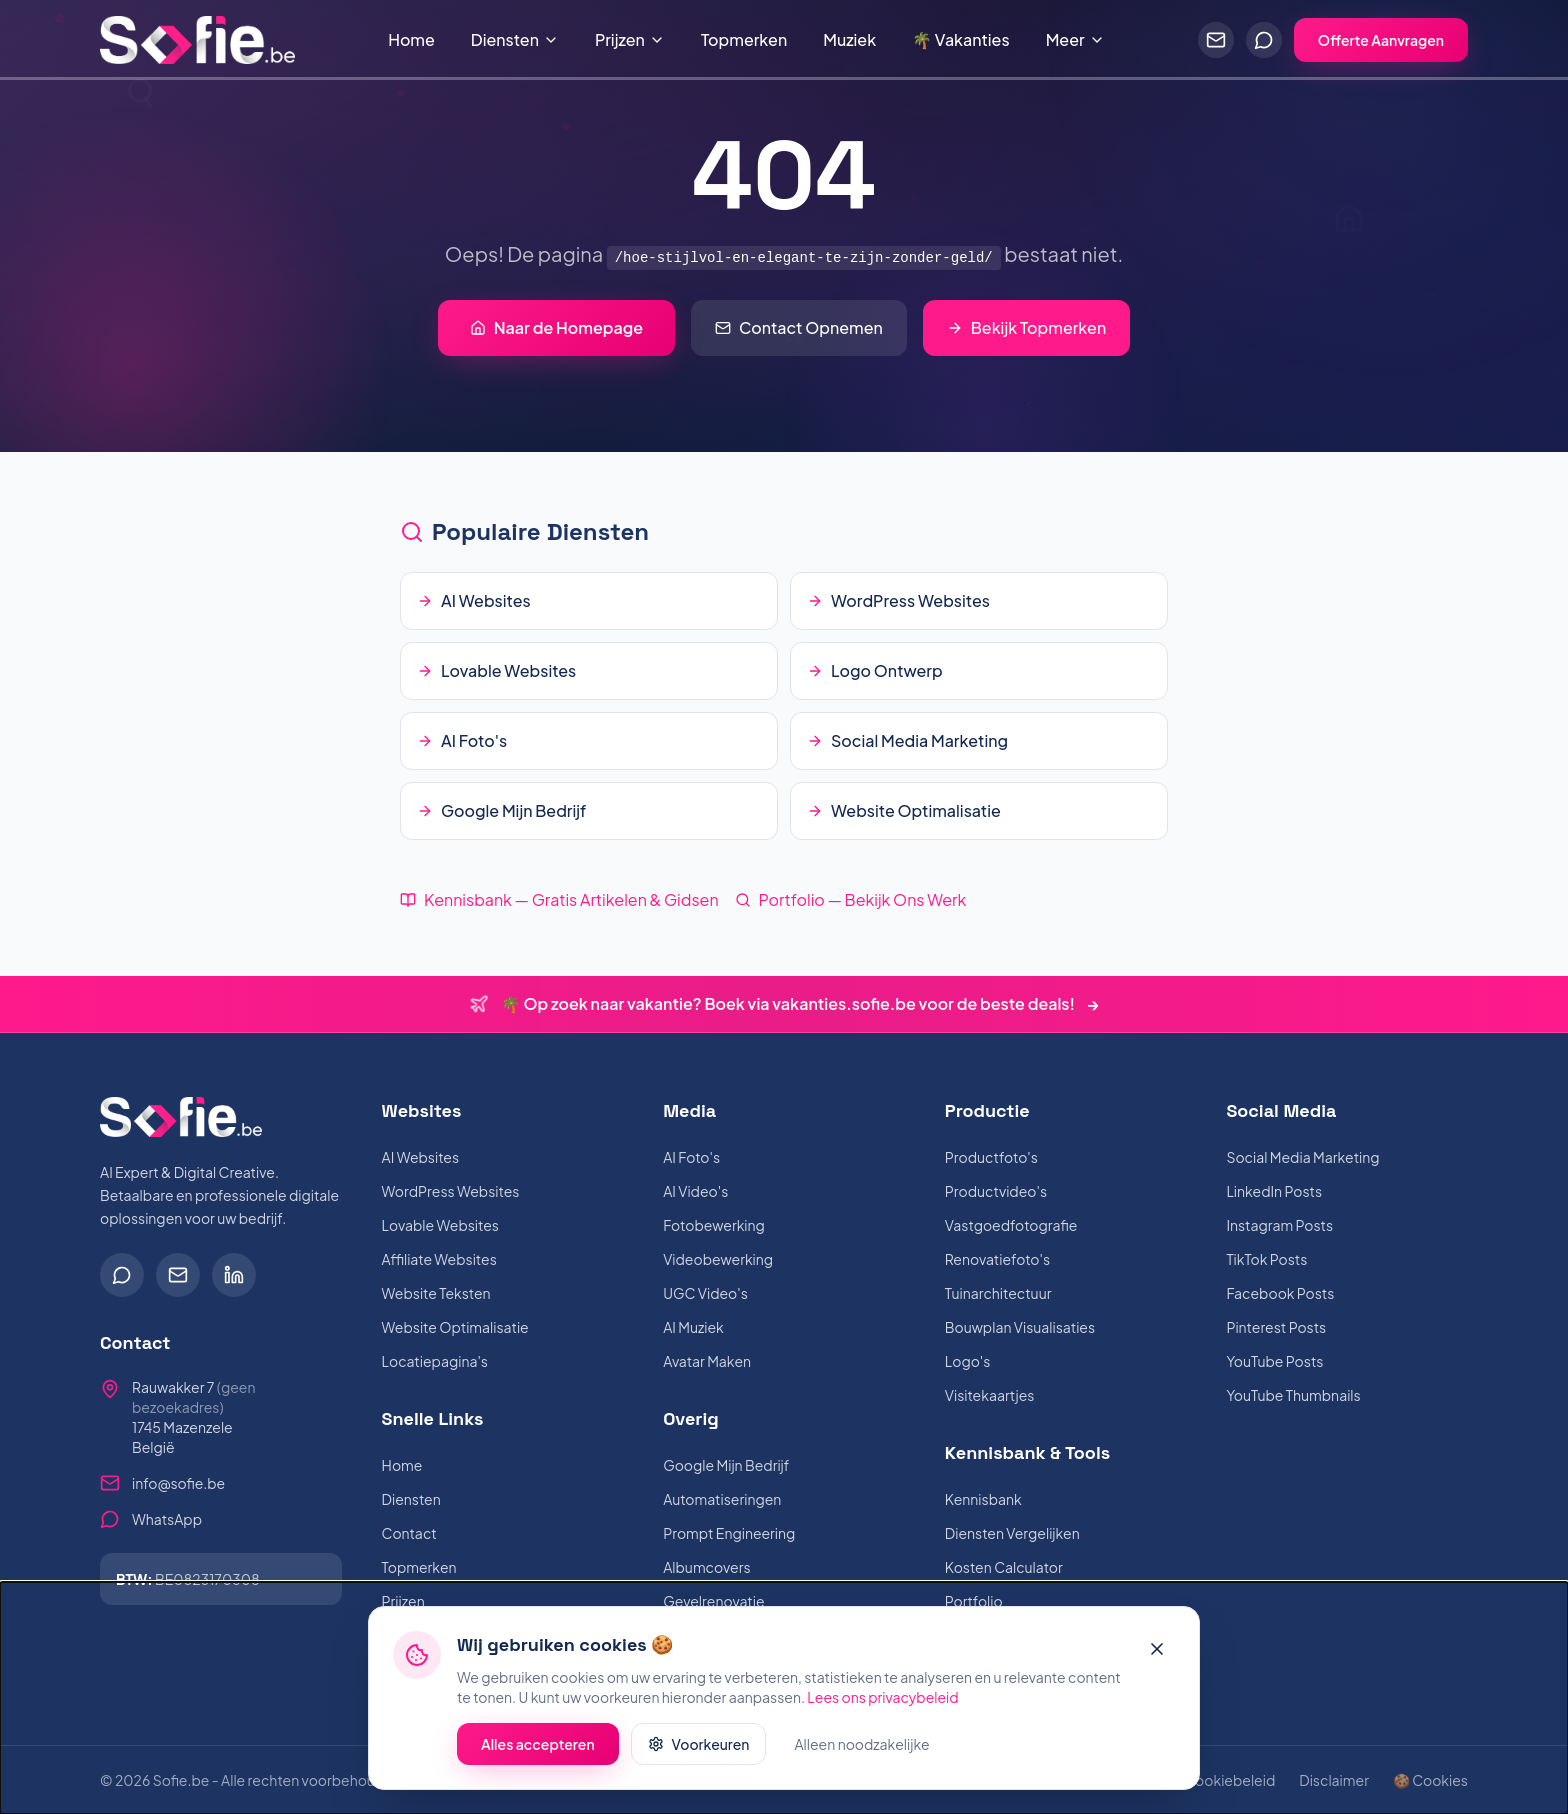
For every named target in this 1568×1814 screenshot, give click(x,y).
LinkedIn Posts (1274, 1191)
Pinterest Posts (1276, 1327)
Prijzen (630, 39)
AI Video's (695, 1191)
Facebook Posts (1280, 1293)
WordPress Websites (451, 1191)
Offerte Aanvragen (1381, 40)
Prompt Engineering (729, 1533)
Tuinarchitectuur (998, 1293)
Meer (1075, 39)
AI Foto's (691, 1157)
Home (411, 39)
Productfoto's (991, 1157)
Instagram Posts (1279, 1225)
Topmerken (744, 39)
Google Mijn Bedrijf (726, 1465)
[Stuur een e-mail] (1216, 40)
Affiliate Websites (439, 1259)
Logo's (968, 1361)
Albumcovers (706, 1567)
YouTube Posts (1274, 1361)
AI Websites (420, 1157)
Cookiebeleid (1229, 1780)
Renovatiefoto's (997, 1259)
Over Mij (971, 1669)
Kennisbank (983, 1499)
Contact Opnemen (799, 327)
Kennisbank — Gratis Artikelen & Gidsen (559, 899)
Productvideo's (996, 1191)
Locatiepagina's (435, 1361)
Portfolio (974, 1601)
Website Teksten (436, 1293)
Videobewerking (718, 1259)
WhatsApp (167, 1519)
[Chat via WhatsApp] (1264, 40)
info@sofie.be (178, 1483)
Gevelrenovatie (713, 1601)
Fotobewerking (714, 1225)
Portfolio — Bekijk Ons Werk (851, 899)
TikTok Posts (1266, 1259)
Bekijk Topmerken (1026, 327)
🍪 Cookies (1430, 1780)
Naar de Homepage (556, 327)
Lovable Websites (440, 1225)
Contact (409, 1533)
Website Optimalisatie (455, 1327)
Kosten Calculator (1004, 1567)
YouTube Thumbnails (1293, 1395)
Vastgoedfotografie (1011, 1225)
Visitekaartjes (990, 1395)
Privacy (1023, 1780)
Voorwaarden (1115, 1780)
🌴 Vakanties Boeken (451, 1669)
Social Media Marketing (1302, 1157)
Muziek (849, 39)
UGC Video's (705, 1293)
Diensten (515, 39)
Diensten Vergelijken (1012, 1533)
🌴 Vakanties (961, 39)
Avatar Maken (707, 1361)
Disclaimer (1334, 1780)
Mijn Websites (427, 1635)
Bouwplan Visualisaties (1020, 1327)
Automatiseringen (722, 1499)
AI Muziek (693, 1327)
